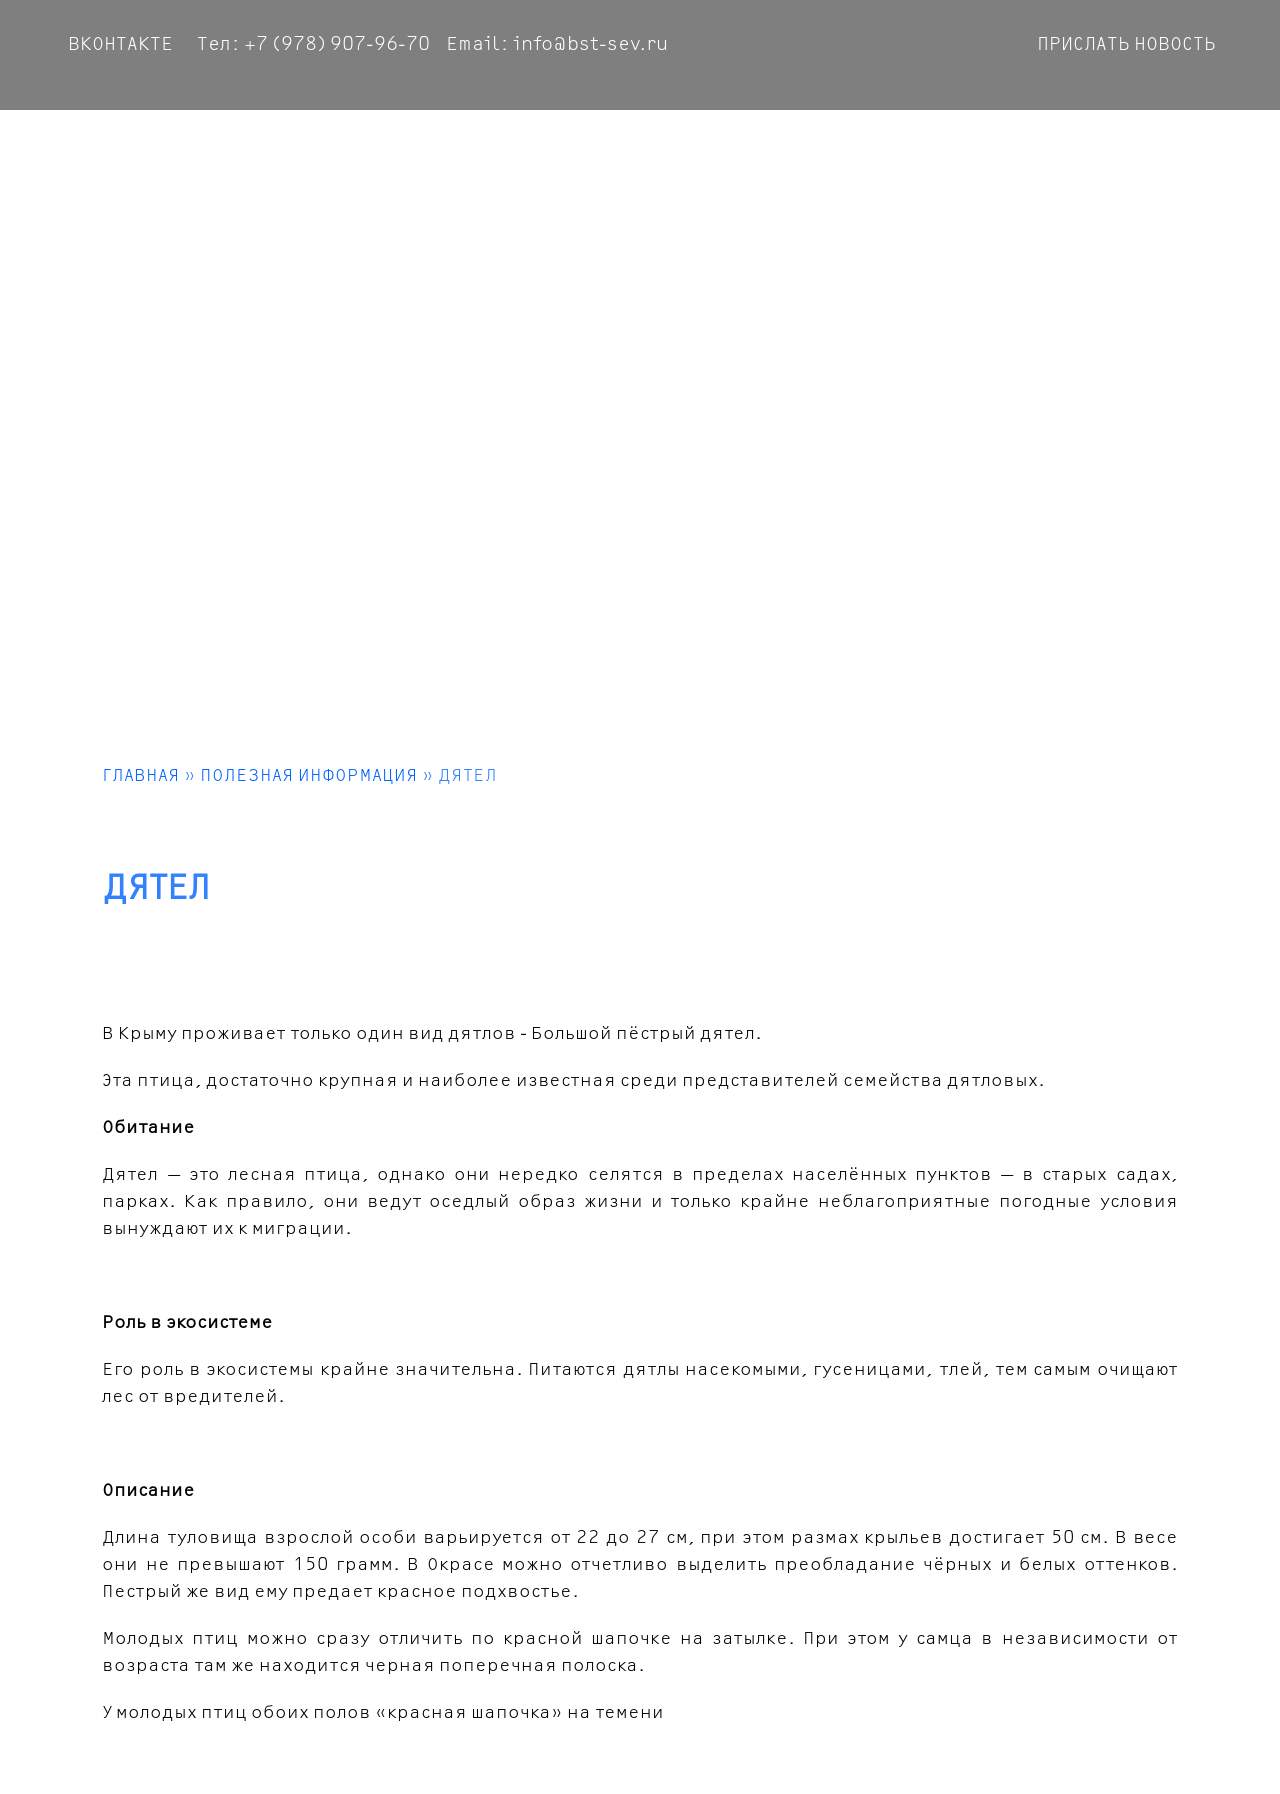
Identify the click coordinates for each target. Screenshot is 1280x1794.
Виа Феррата (572, 144)
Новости (345, 144)
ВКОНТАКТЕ (120, 44)
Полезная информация (309, 776)
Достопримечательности (769, 144)
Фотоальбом (228, 144)
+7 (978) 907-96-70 (337, 44)
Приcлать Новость (1126, 44)
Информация (1150, 144)
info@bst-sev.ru (590, 44)
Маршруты (449, 144)
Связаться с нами (989, 144)
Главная (112, 144)
